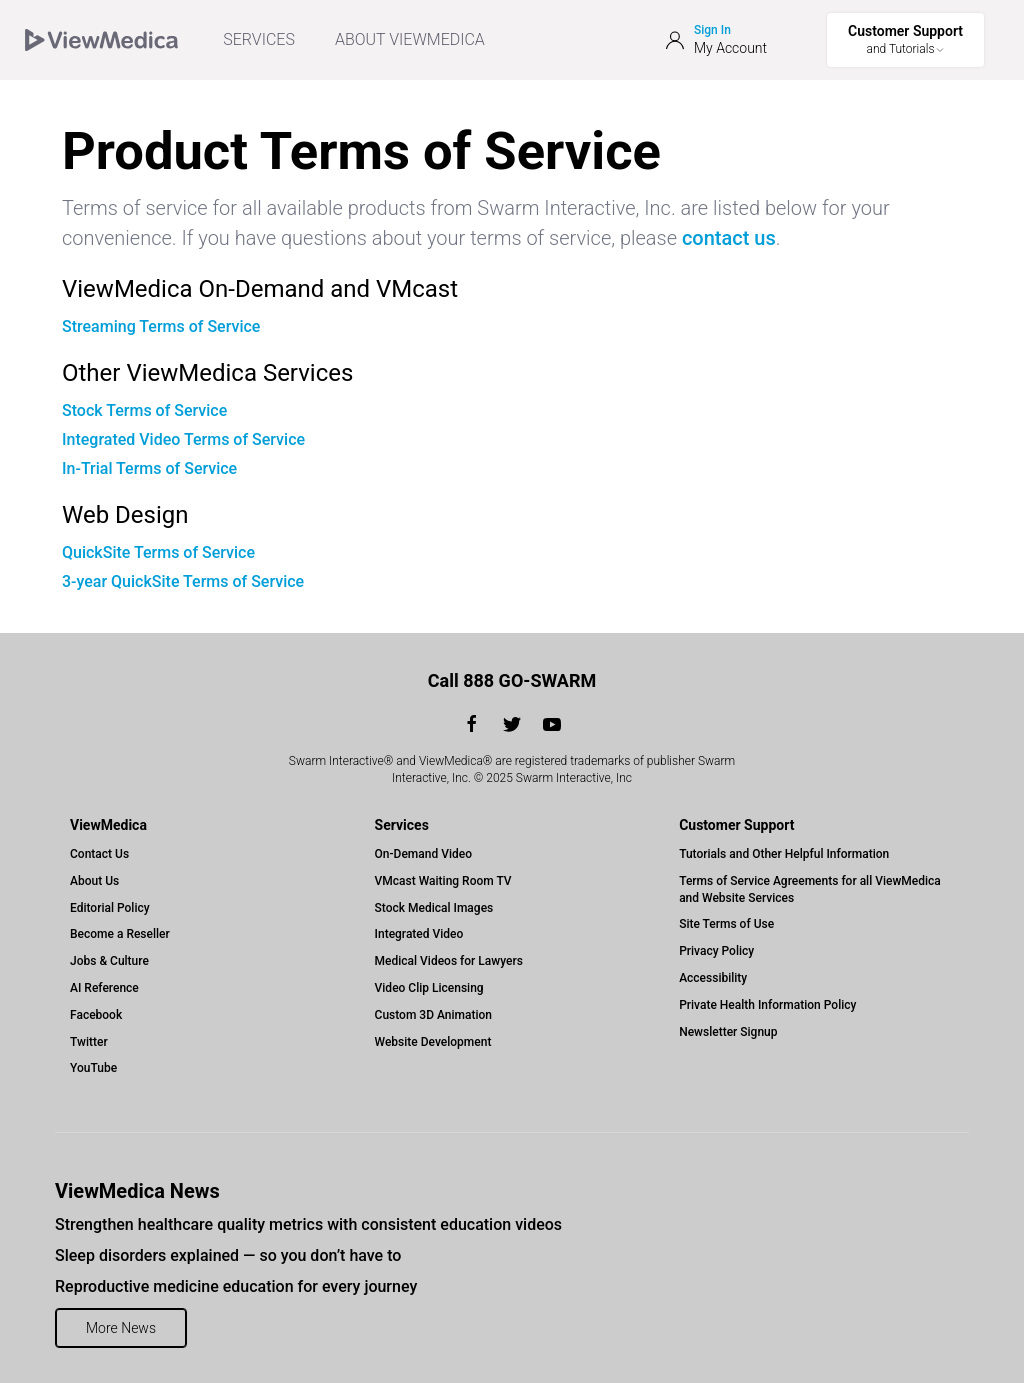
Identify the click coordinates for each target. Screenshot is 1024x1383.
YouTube (93, 1068)
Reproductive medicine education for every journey (236, 1286)
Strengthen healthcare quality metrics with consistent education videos (308, 1224)
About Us (94, 881)
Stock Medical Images (434, 908)
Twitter (89, 1042)
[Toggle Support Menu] (905, 40)
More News (121, 1328)
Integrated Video (419, 934)
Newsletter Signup (728, 1032)
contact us (729, 238)
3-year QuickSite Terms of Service (183, 581)
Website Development (433, 1042)
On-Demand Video (423, 854)
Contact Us (99, 854)
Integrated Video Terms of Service (183, 439)
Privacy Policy (716, 951)
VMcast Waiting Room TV (443, 881)
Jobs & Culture (109, 961)
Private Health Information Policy (767, 1005)
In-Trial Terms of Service (149, 468)
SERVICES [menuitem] (259, 39)
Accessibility (713, 978)
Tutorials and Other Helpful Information (784, 854)
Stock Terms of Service (144, 410)
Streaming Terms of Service (161, 326)
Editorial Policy (110, 908)
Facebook (96, 1015)
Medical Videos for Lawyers (449, 961)
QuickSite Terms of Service (158, 552)
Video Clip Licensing (429, 988)
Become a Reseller (120, 934)
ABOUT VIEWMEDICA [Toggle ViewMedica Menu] (410, 39)
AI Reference (104, 988)
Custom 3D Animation (433, 1015)
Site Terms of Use (726, 924)
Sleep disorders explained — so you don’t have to (228, 1255)
